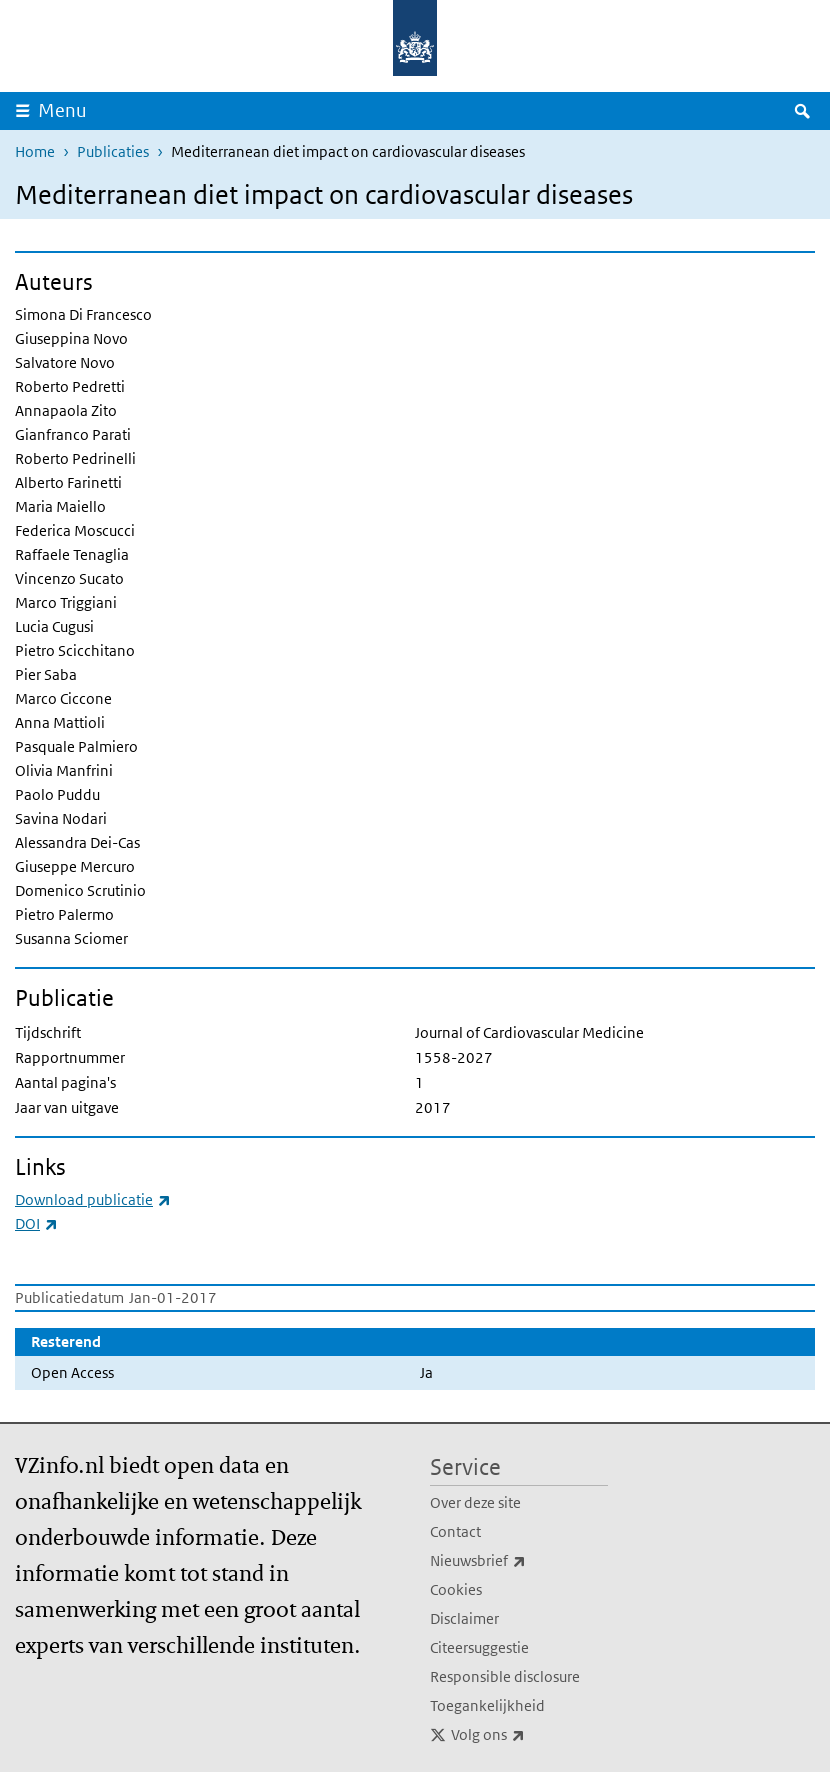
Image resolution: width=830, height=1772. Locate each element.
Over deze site (475, 1502)
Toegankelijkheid (487, 1705)
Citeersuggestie (479, 1647)
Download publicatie (93, 1199)
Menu (62, 110)
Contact (455, 1531)
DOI (36, 1223)
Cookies (456, 1589)
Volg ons (529, 1735)
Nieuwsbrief (519, 1561)
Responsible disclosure (505, 1676)
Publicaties (113, 151)
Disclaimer (464, 1618)
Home (35, 151)
